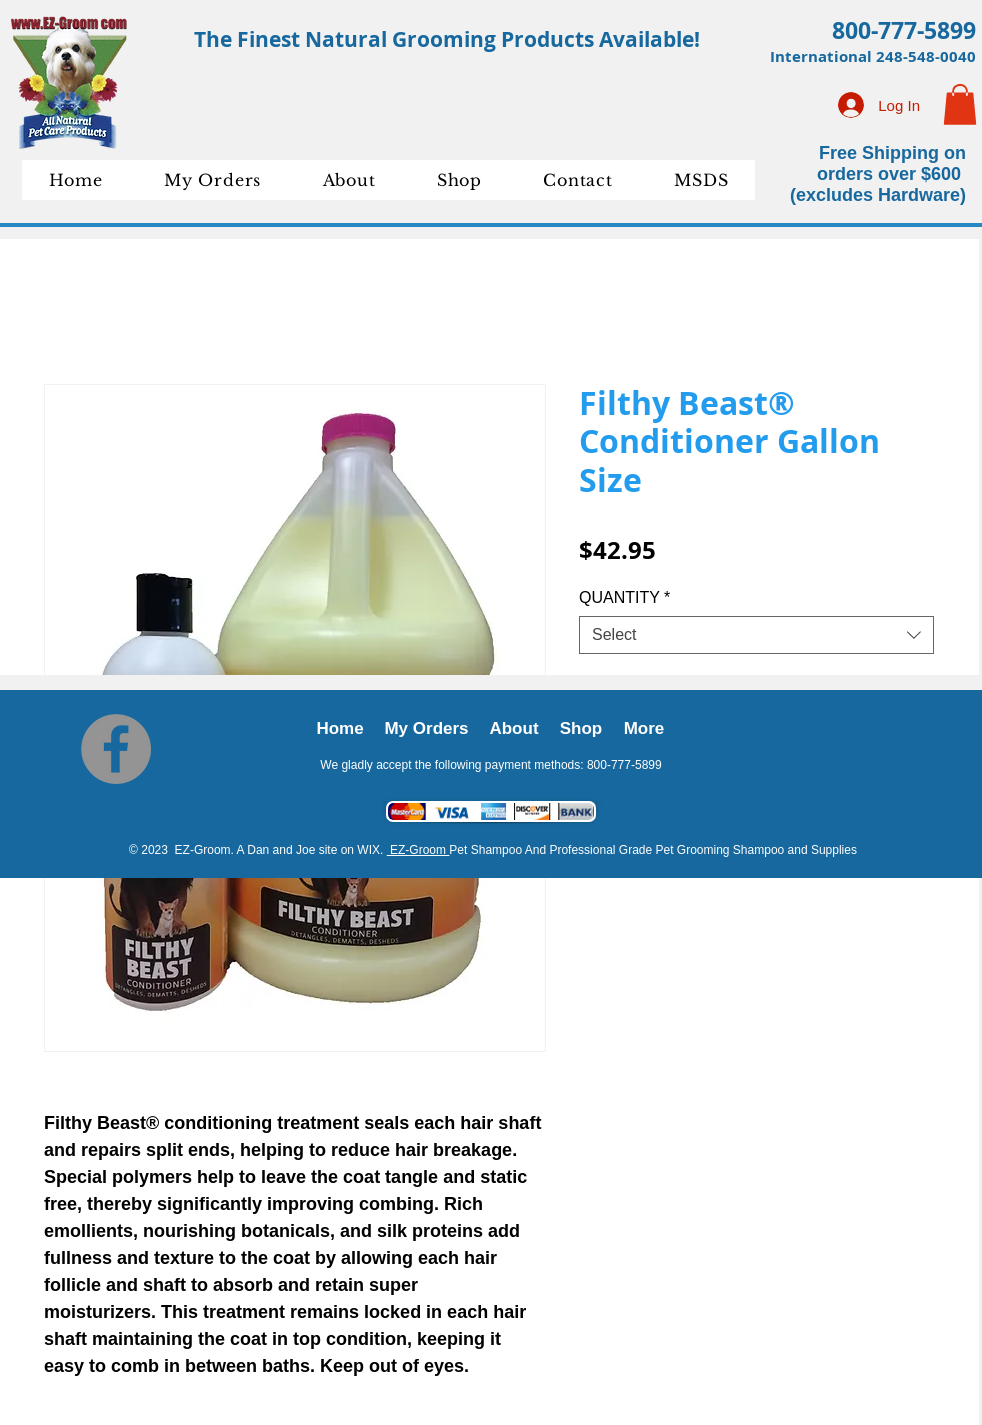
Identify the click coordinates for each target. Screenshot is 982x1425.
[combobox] (756, 635)
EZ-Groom (418, 850)
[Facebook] (116, 749)
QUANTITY (624, 597)
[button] (960, 104)
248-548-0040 (926, 56)
